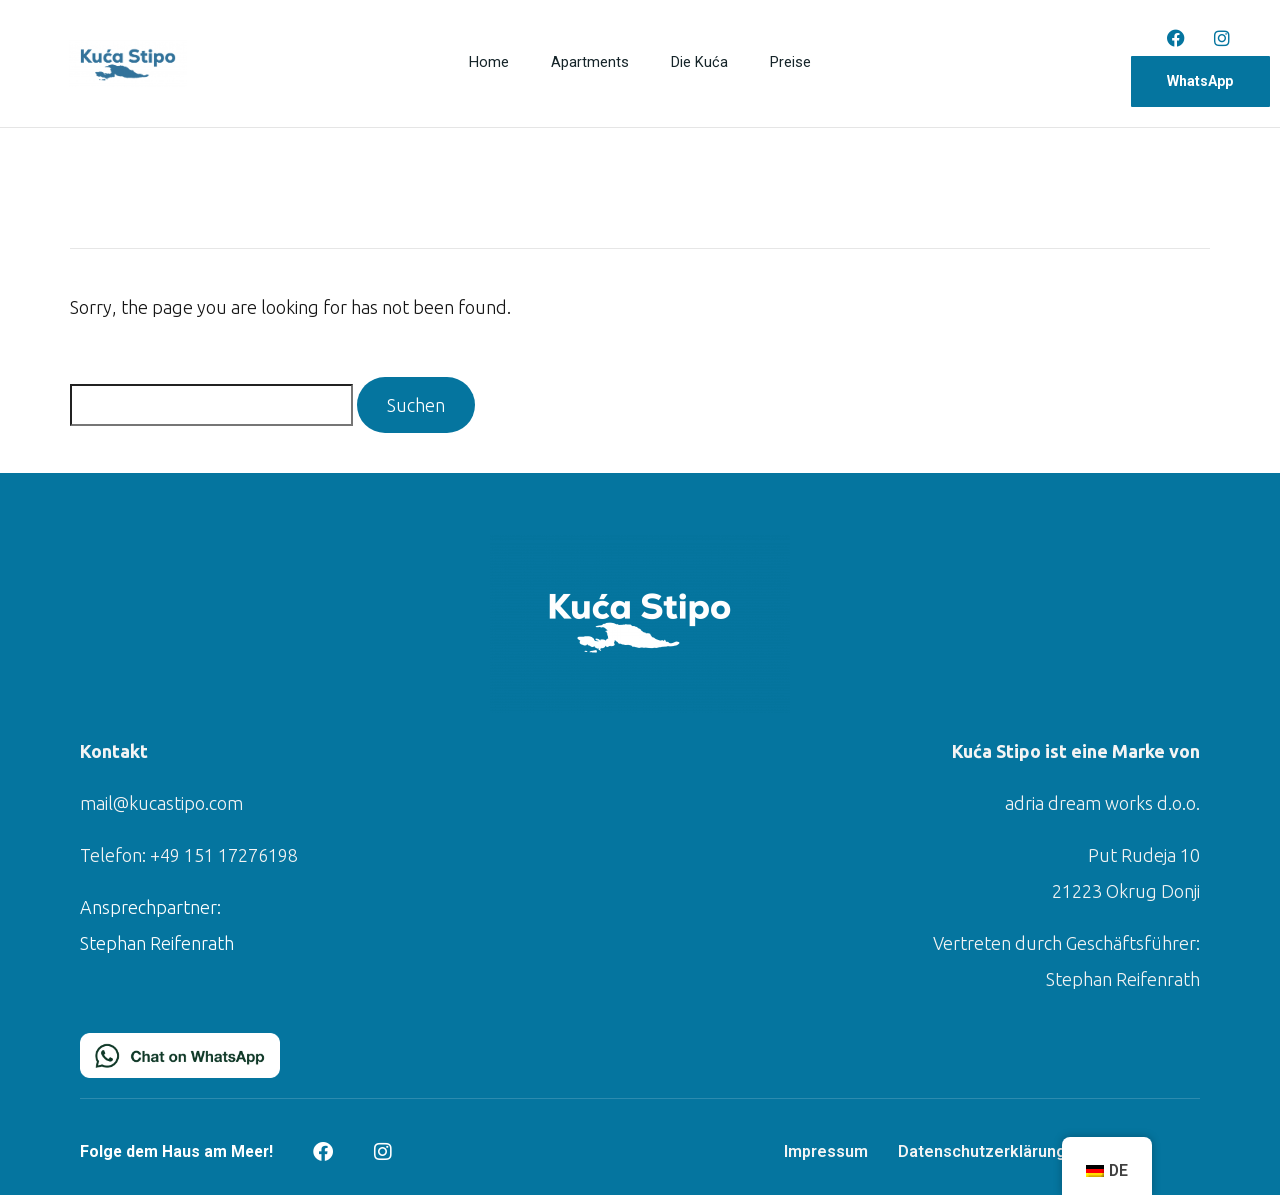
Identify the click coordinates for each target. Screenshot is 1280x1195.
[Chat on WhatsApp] (180, 1053)
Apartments (590, 63)
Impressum (826, 1151)
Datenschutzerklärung (982, 1151)
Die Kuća (701, 63)
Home (488, 63)
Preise (790, 63)
